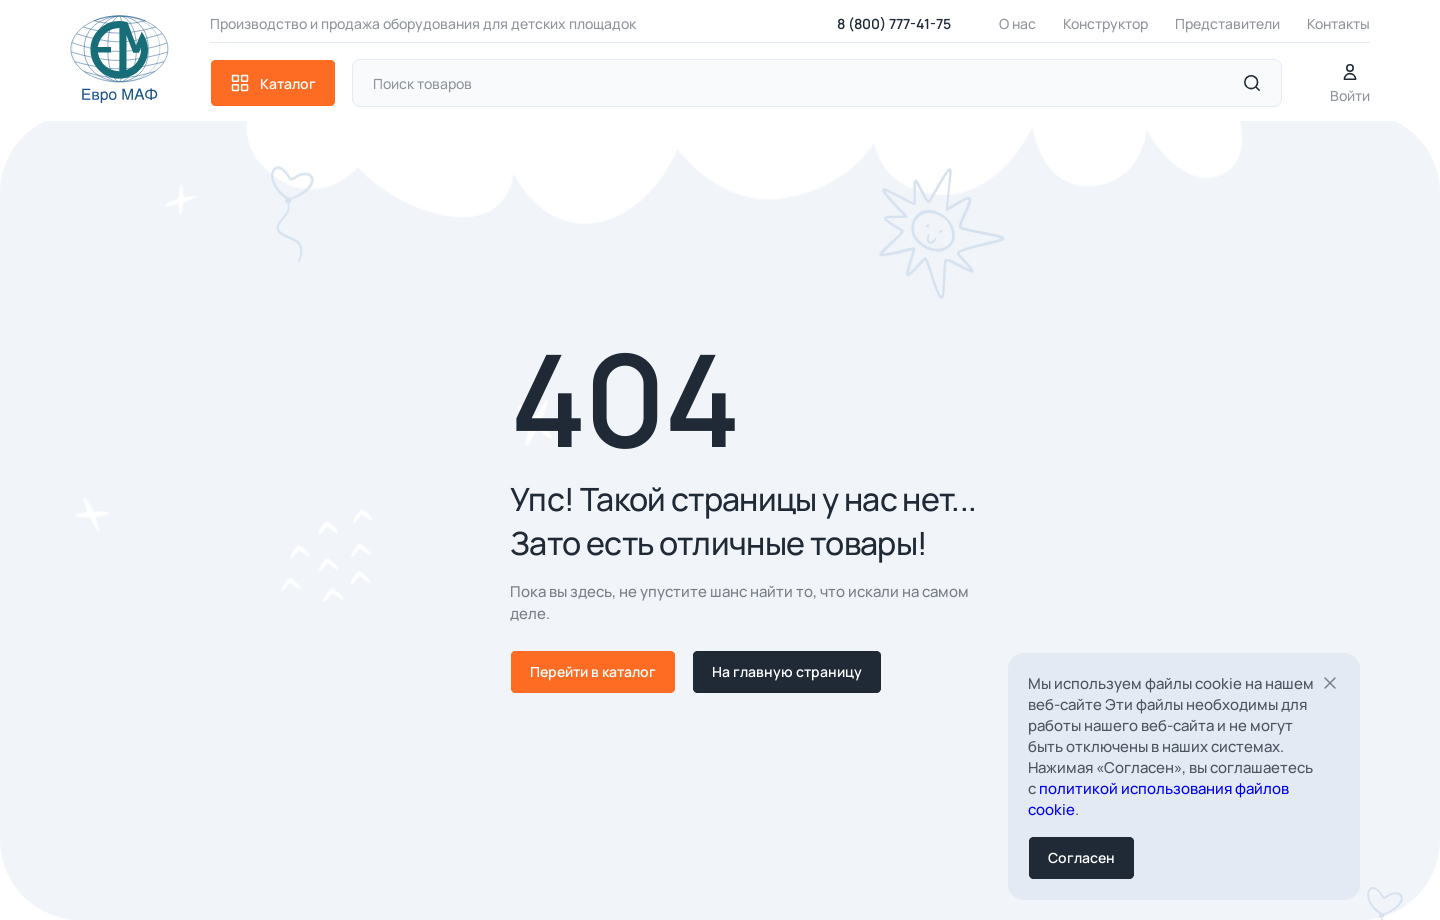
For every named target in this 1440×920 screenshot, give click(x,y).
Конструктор (1105, 23)
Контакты (1338, 23)
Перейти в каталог (593, 671)
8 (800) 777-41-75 (894, 23)
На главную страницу (787, 671)
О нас (1017, 23)
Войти (1350, 83)
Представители (1227, 23)
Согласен (1081, 857)
